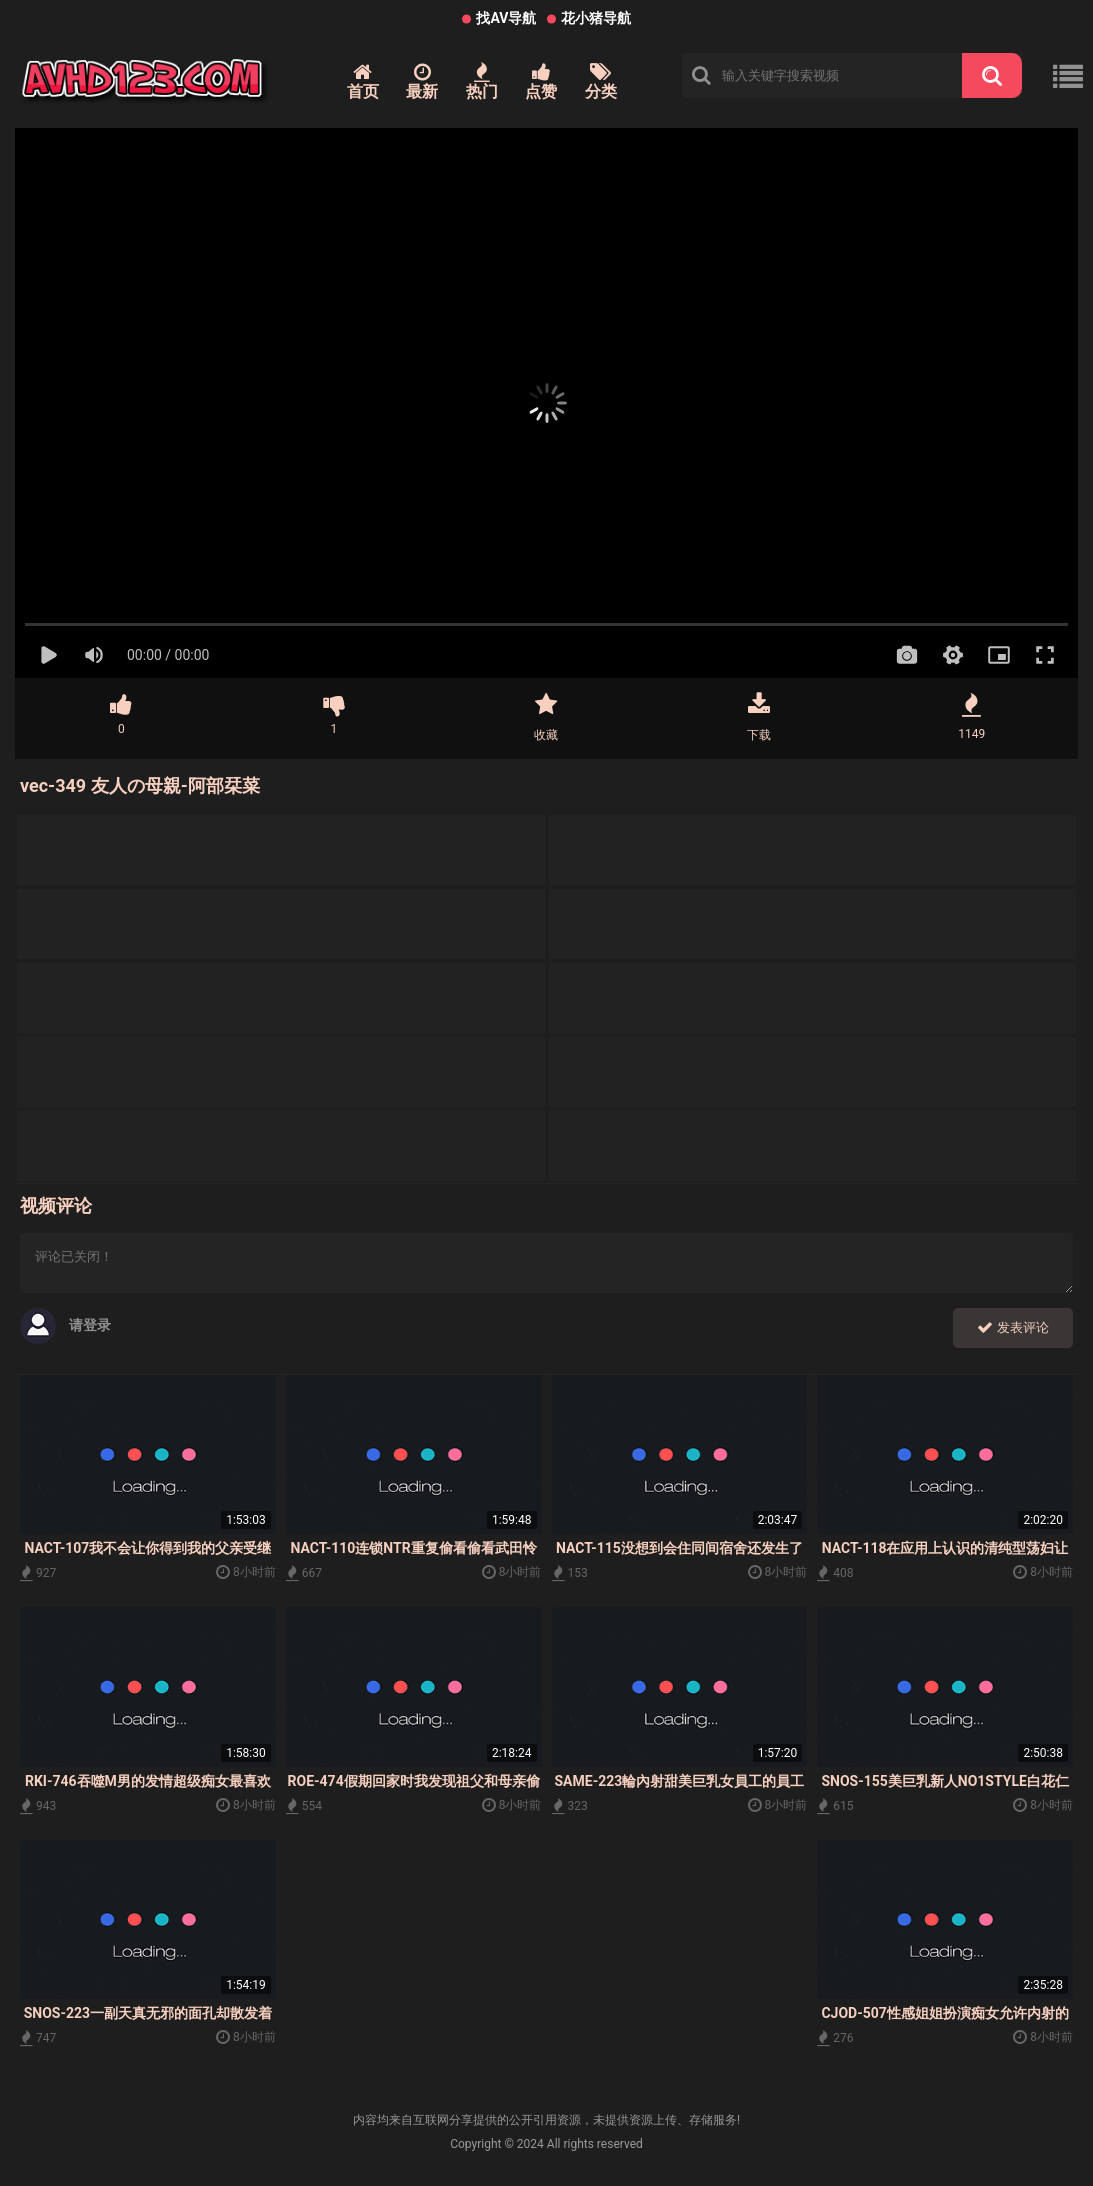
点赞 (541, 81)
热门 (482, 81)
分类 (601, 81)
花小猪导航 (596, 18)
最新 (422, 81)
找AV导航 (506, 18)
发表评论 (1013, 1327)
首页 (363, 81)
